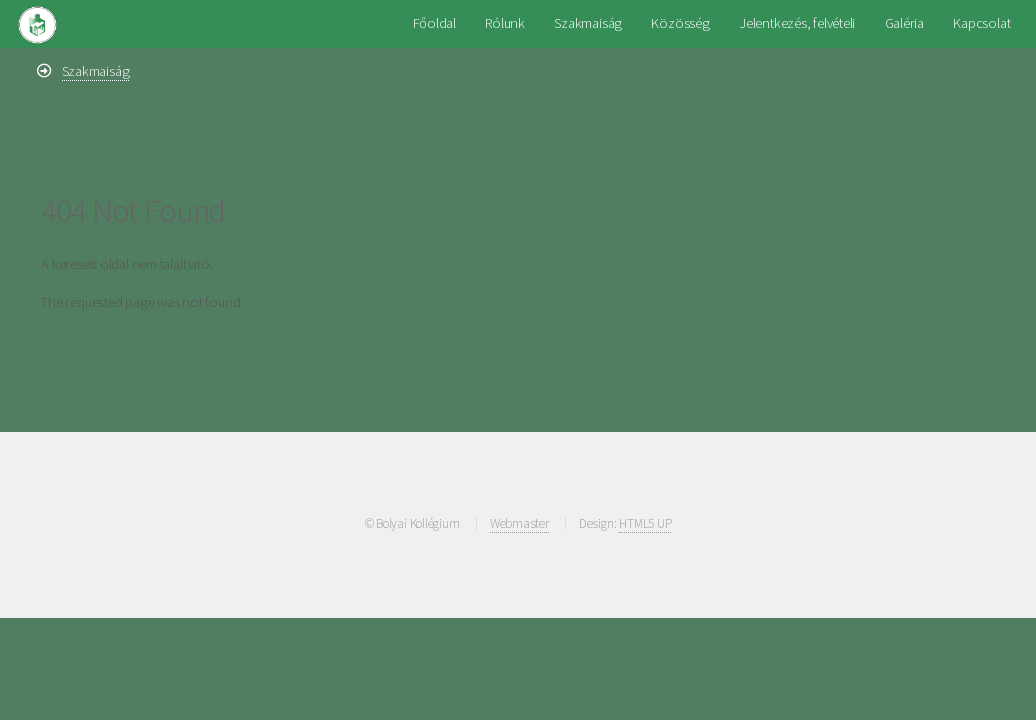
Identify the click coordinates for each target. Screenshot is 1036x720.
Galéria (904, 23)
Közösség (680, 23)
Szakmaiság (588, 23)
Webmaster (519, 523)
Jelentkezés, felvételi (797, 23)
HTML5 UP (645, 523)
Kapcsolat (981, 23)
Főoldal (434, 23)
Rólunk (505, 23)
